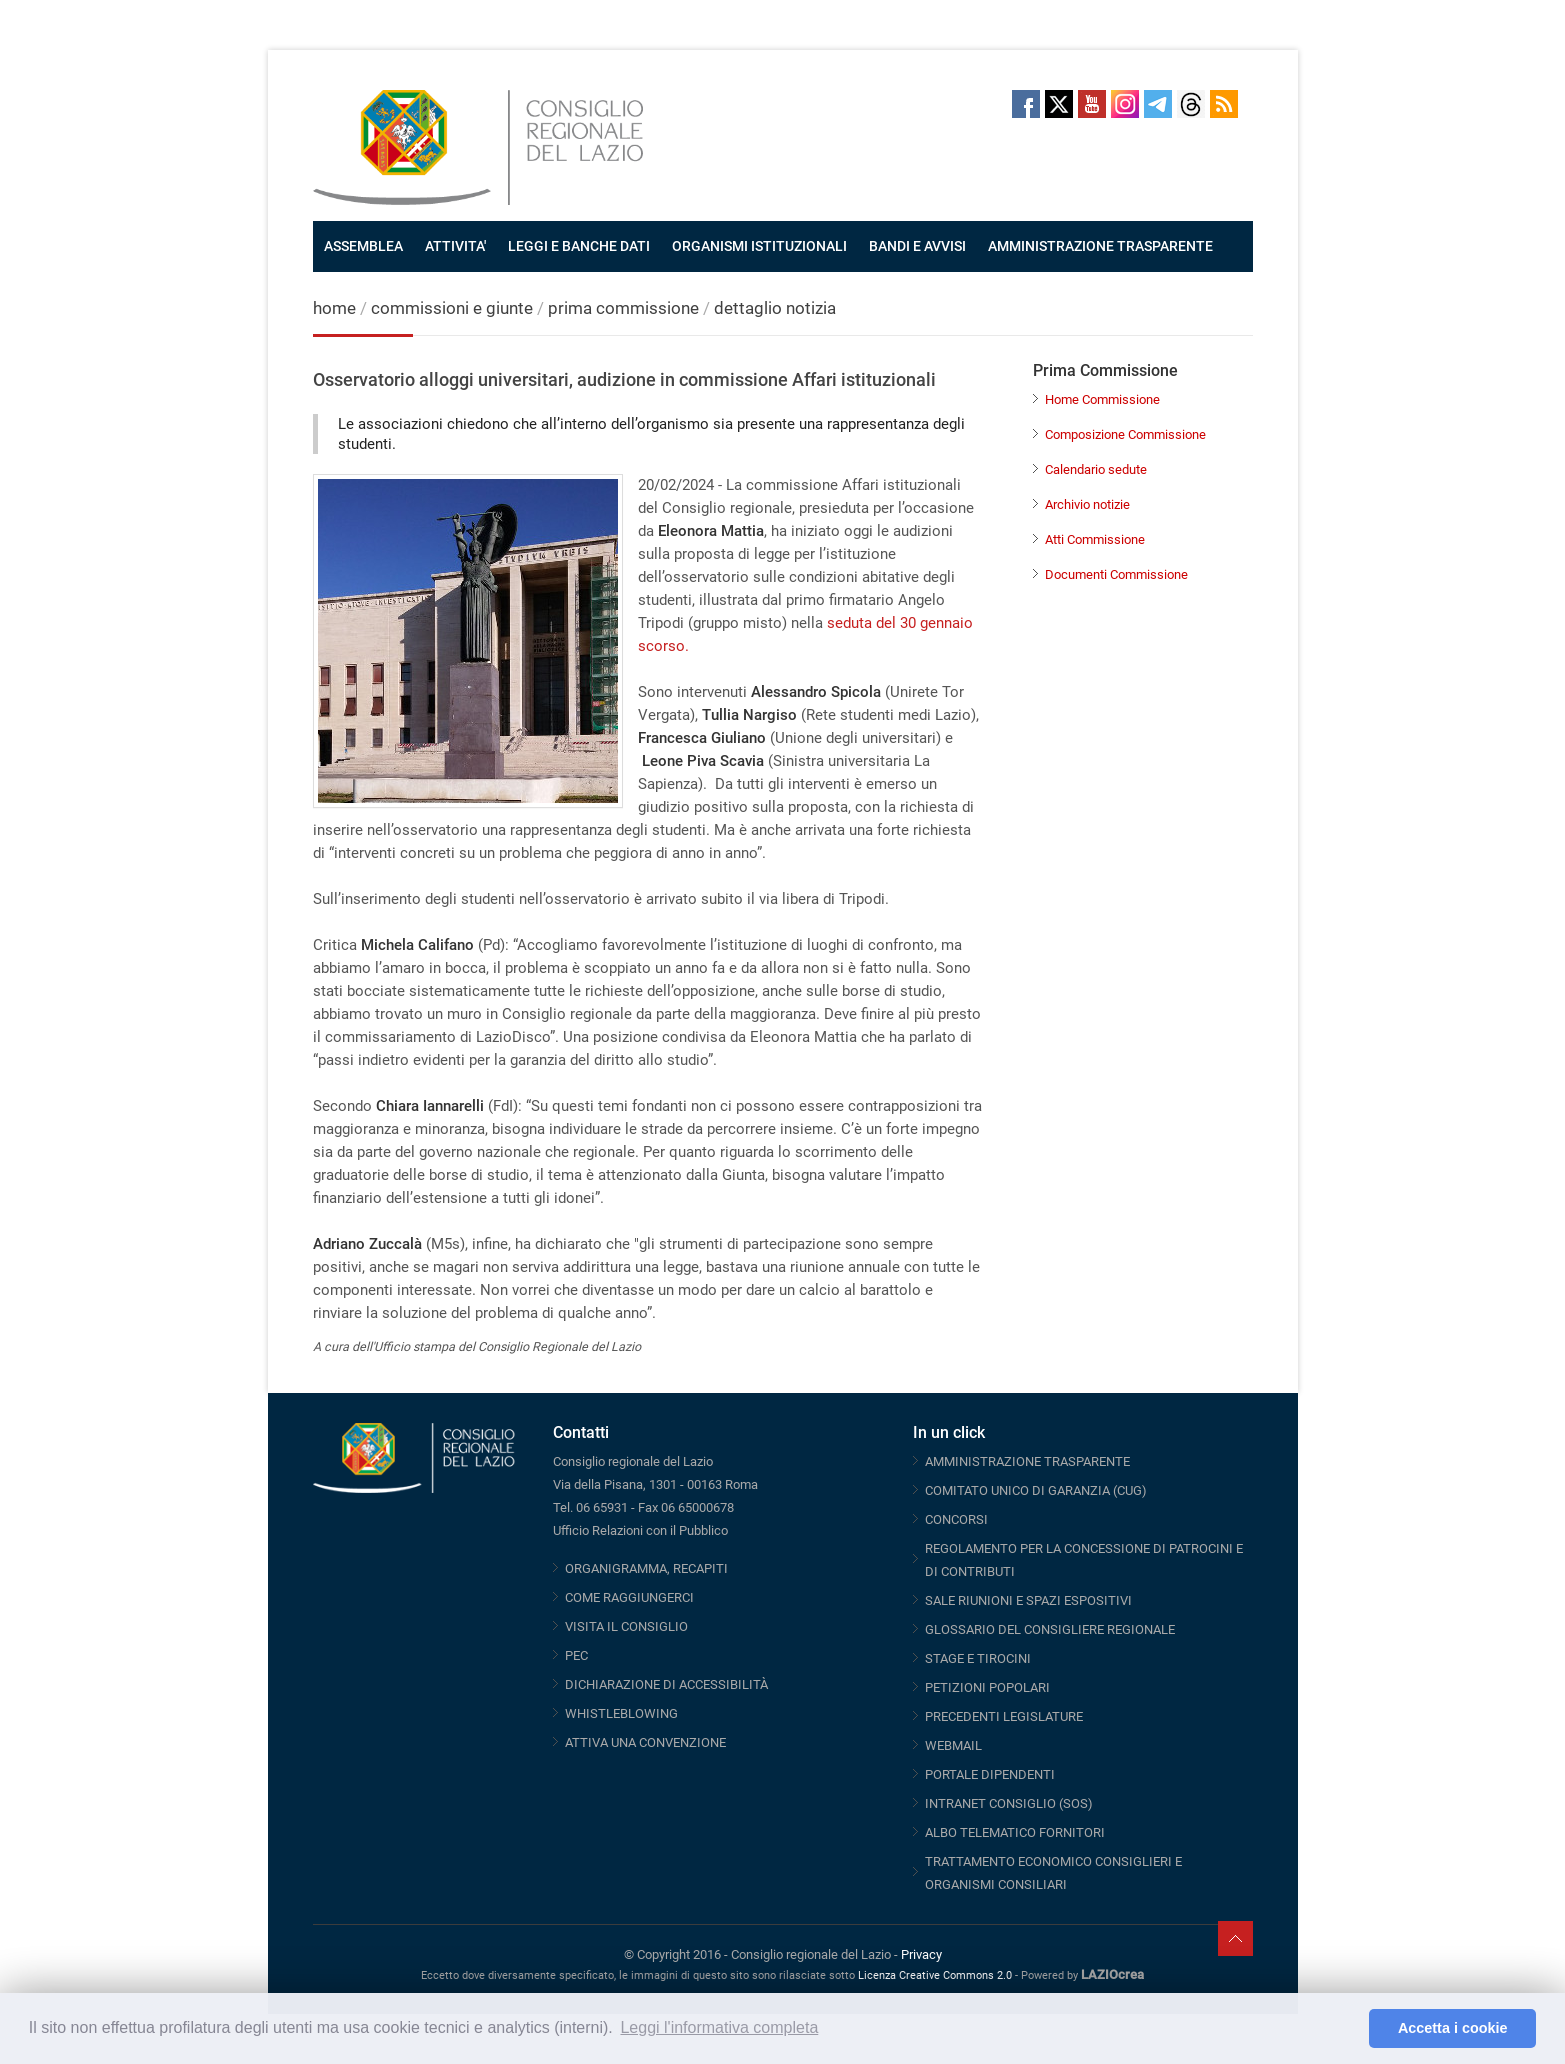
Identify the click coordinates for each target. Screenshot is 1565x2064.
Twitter (1059, 104)
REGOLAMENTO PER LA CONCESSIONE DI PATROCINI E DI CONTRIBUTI (1084, 1560)
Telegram (1158, 104)
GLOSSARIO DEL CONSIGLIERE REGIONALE (1050, 1629)
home (334, 308)
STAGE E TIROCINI (978, 1658)
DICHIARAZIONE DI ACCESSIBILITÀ (666, 1684)
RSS (1224, 104)
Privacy (921, 1954)
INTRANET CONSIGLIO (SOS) (1009, 1803)
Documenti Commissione (1116, 574)
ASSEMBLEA (363, 246)
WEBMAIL (953, 1745)
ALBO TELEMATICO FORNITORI (1015, 1832)
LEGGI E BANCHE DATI (579, 246)
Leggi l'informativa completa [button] (719, 2027)
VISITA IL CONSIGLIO (626, 1626)
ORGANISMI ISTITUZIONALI (759, 246)
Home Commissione (1102, 399)
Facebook (1026, 104)
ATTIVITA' (455, 246)
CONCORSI (956, 1519)
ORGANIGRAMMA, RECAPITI (646, 1568)
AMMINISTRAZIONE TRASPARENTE (1100, 246)
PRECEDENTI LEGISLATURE (1004, 1716)
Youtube (1092, 104)
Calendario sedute (1096, 469)
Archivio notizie (1087, 504)
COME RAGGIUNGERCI (629, 1597)
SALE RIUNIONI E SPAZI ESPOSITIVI (1028, 1600)
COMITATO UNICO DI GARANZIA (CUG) (1036, 1490)
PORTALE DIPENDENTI (990, 1774)
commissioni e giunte (452, 308)
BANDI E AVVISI (917, 246)
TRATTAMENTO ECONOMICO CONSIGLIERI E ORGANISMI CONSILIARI (1053, 1873)
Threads (1191, 104)
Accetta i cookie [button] (1453, 2028)
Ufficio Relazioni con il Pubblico (640, 1530)
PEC (576, 1655)
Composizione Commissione (1125, 434)
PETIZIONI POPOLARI (987, 1687)
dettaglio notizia (775, 308)
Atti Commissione (1095, 539)
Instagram (1125, 104)
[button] (1348, 2029)
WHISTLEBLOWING (621, 1713)
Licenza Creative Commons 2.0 (935, 1975)
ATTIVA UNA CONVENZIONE (645, 1742)
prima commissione (623, 308)
